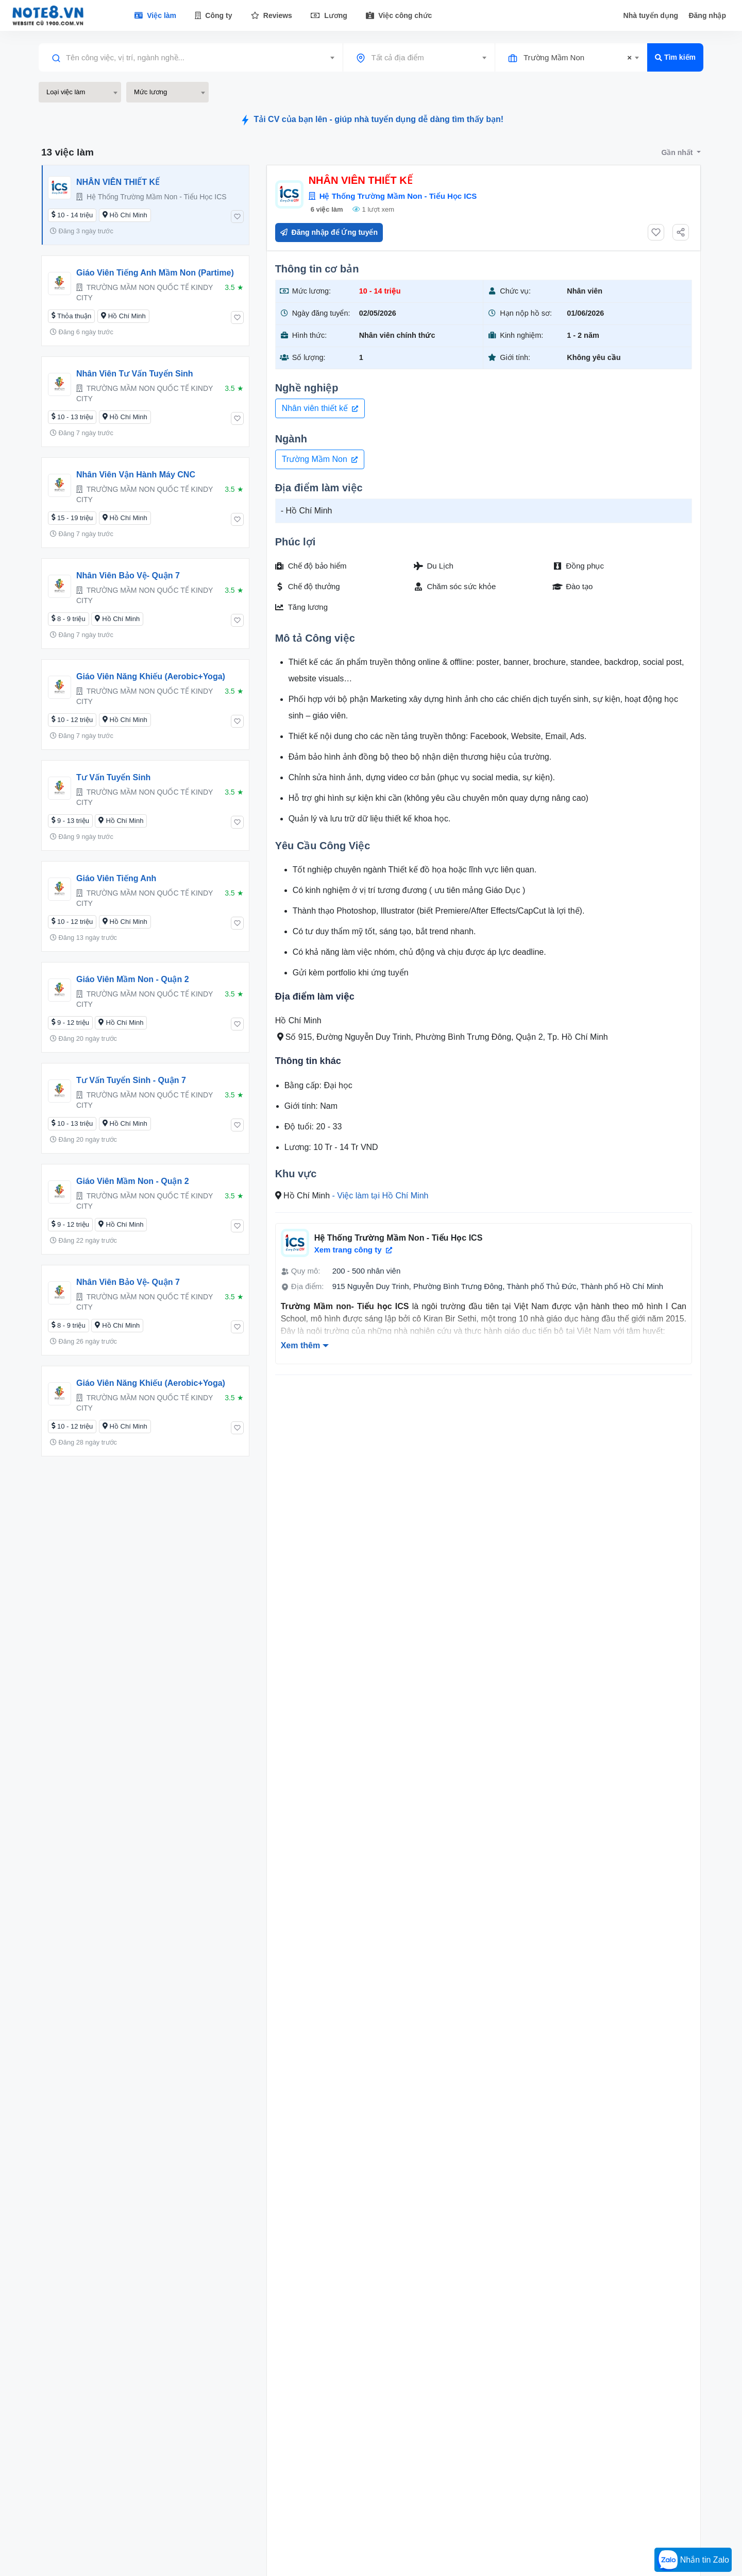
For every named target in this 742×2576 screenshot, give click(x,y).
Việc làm (155, 15)
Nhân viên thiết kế (320, 408)
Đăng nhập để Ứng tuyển (329, 232)
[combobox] (191, 57)
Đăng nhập (707, 15)
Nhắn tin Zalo (693, 2560)
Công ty (213, 15)
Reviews (271, 15)
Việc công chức (399, 15)
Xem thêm (300, 1345)
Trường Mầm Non (320, 459)
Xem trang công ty (353, 1249)
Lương (329, 15)
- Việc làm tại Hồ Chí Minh (380, 1195)
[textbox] (191, 57)
